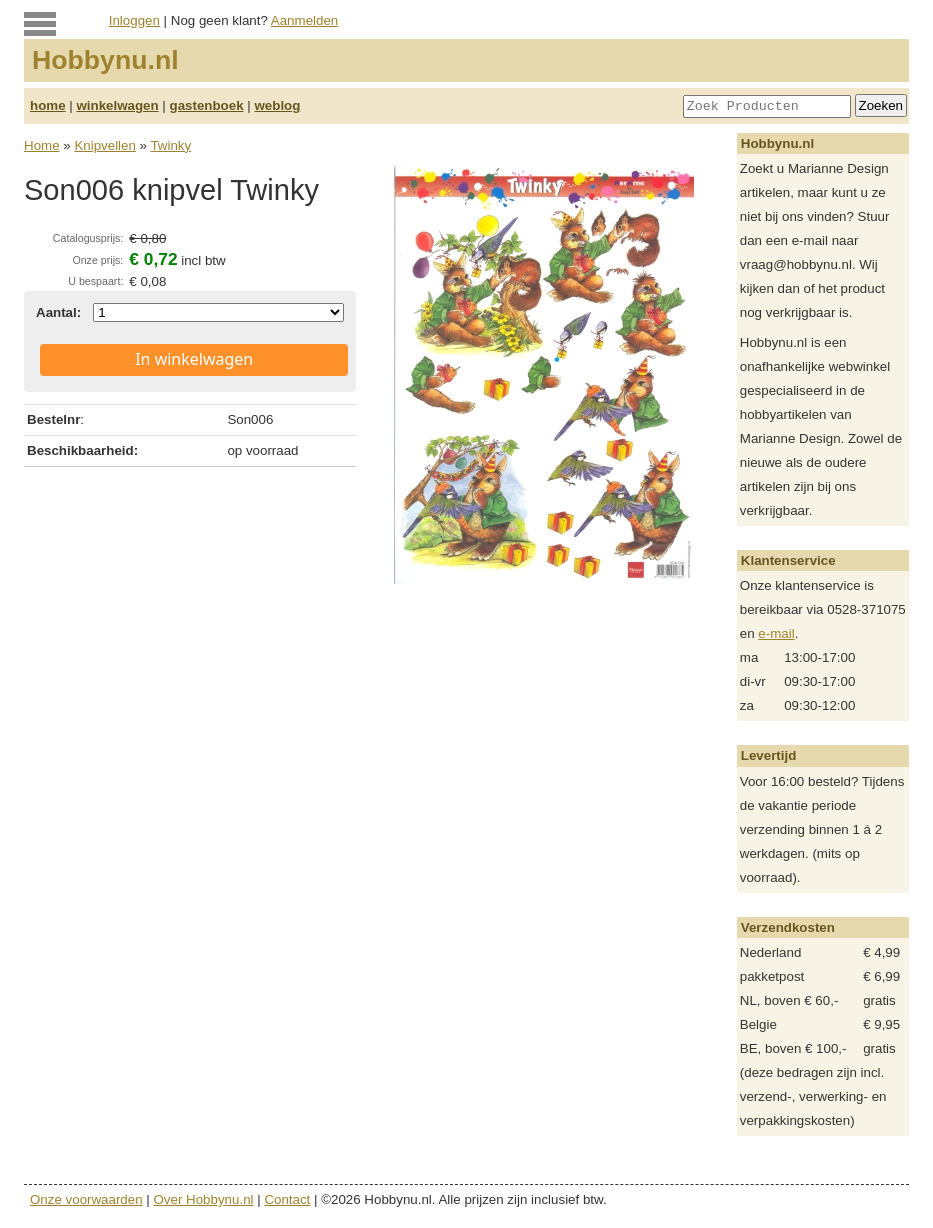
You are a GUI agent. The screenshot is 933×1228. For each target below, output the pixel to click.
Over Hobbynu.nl (204, 1199)
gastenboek (207, 105)
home (48, 105)
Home (42, 145)
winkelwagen (117, 105)
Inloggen (134, 20)
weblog (277, 105)
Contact (287, 1199)
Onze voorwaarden (86, 1199)
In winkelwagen (194, 359)
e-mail (776, 633)
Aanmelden (304, 20)
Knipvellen (105, 145)
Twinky (170, 145)
